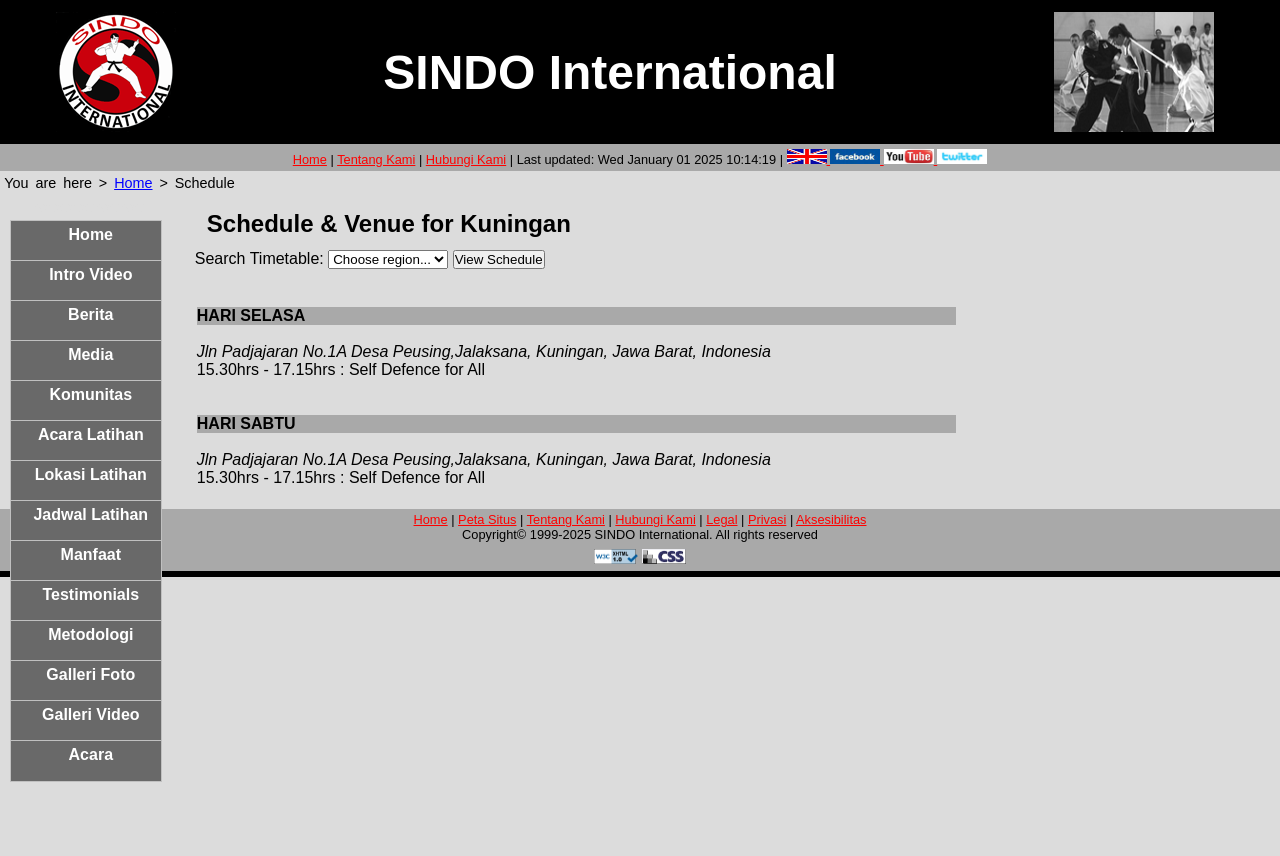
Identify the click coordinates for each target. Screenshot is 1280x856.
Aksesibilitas (831, 519)
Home (310, 159)
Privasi (767, 519)
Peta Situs (487, 519)
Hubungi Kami (466, 159)
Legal (721, 519)
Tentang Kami (376, 159)
